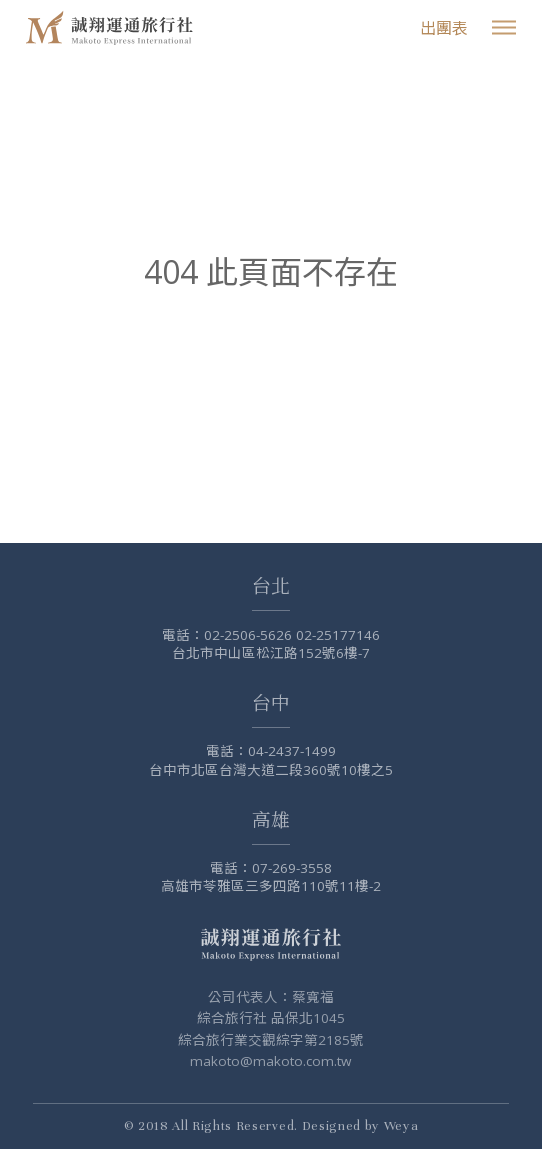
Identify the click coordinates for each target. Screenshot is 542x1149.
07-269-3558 (292, 868)
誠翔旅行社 (112, 27)
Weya (401, 1126)
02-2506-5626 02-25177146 (292, 635)
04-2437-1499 (292, 751)
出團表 (444, 28)
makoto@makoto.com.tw (270, 1061)
